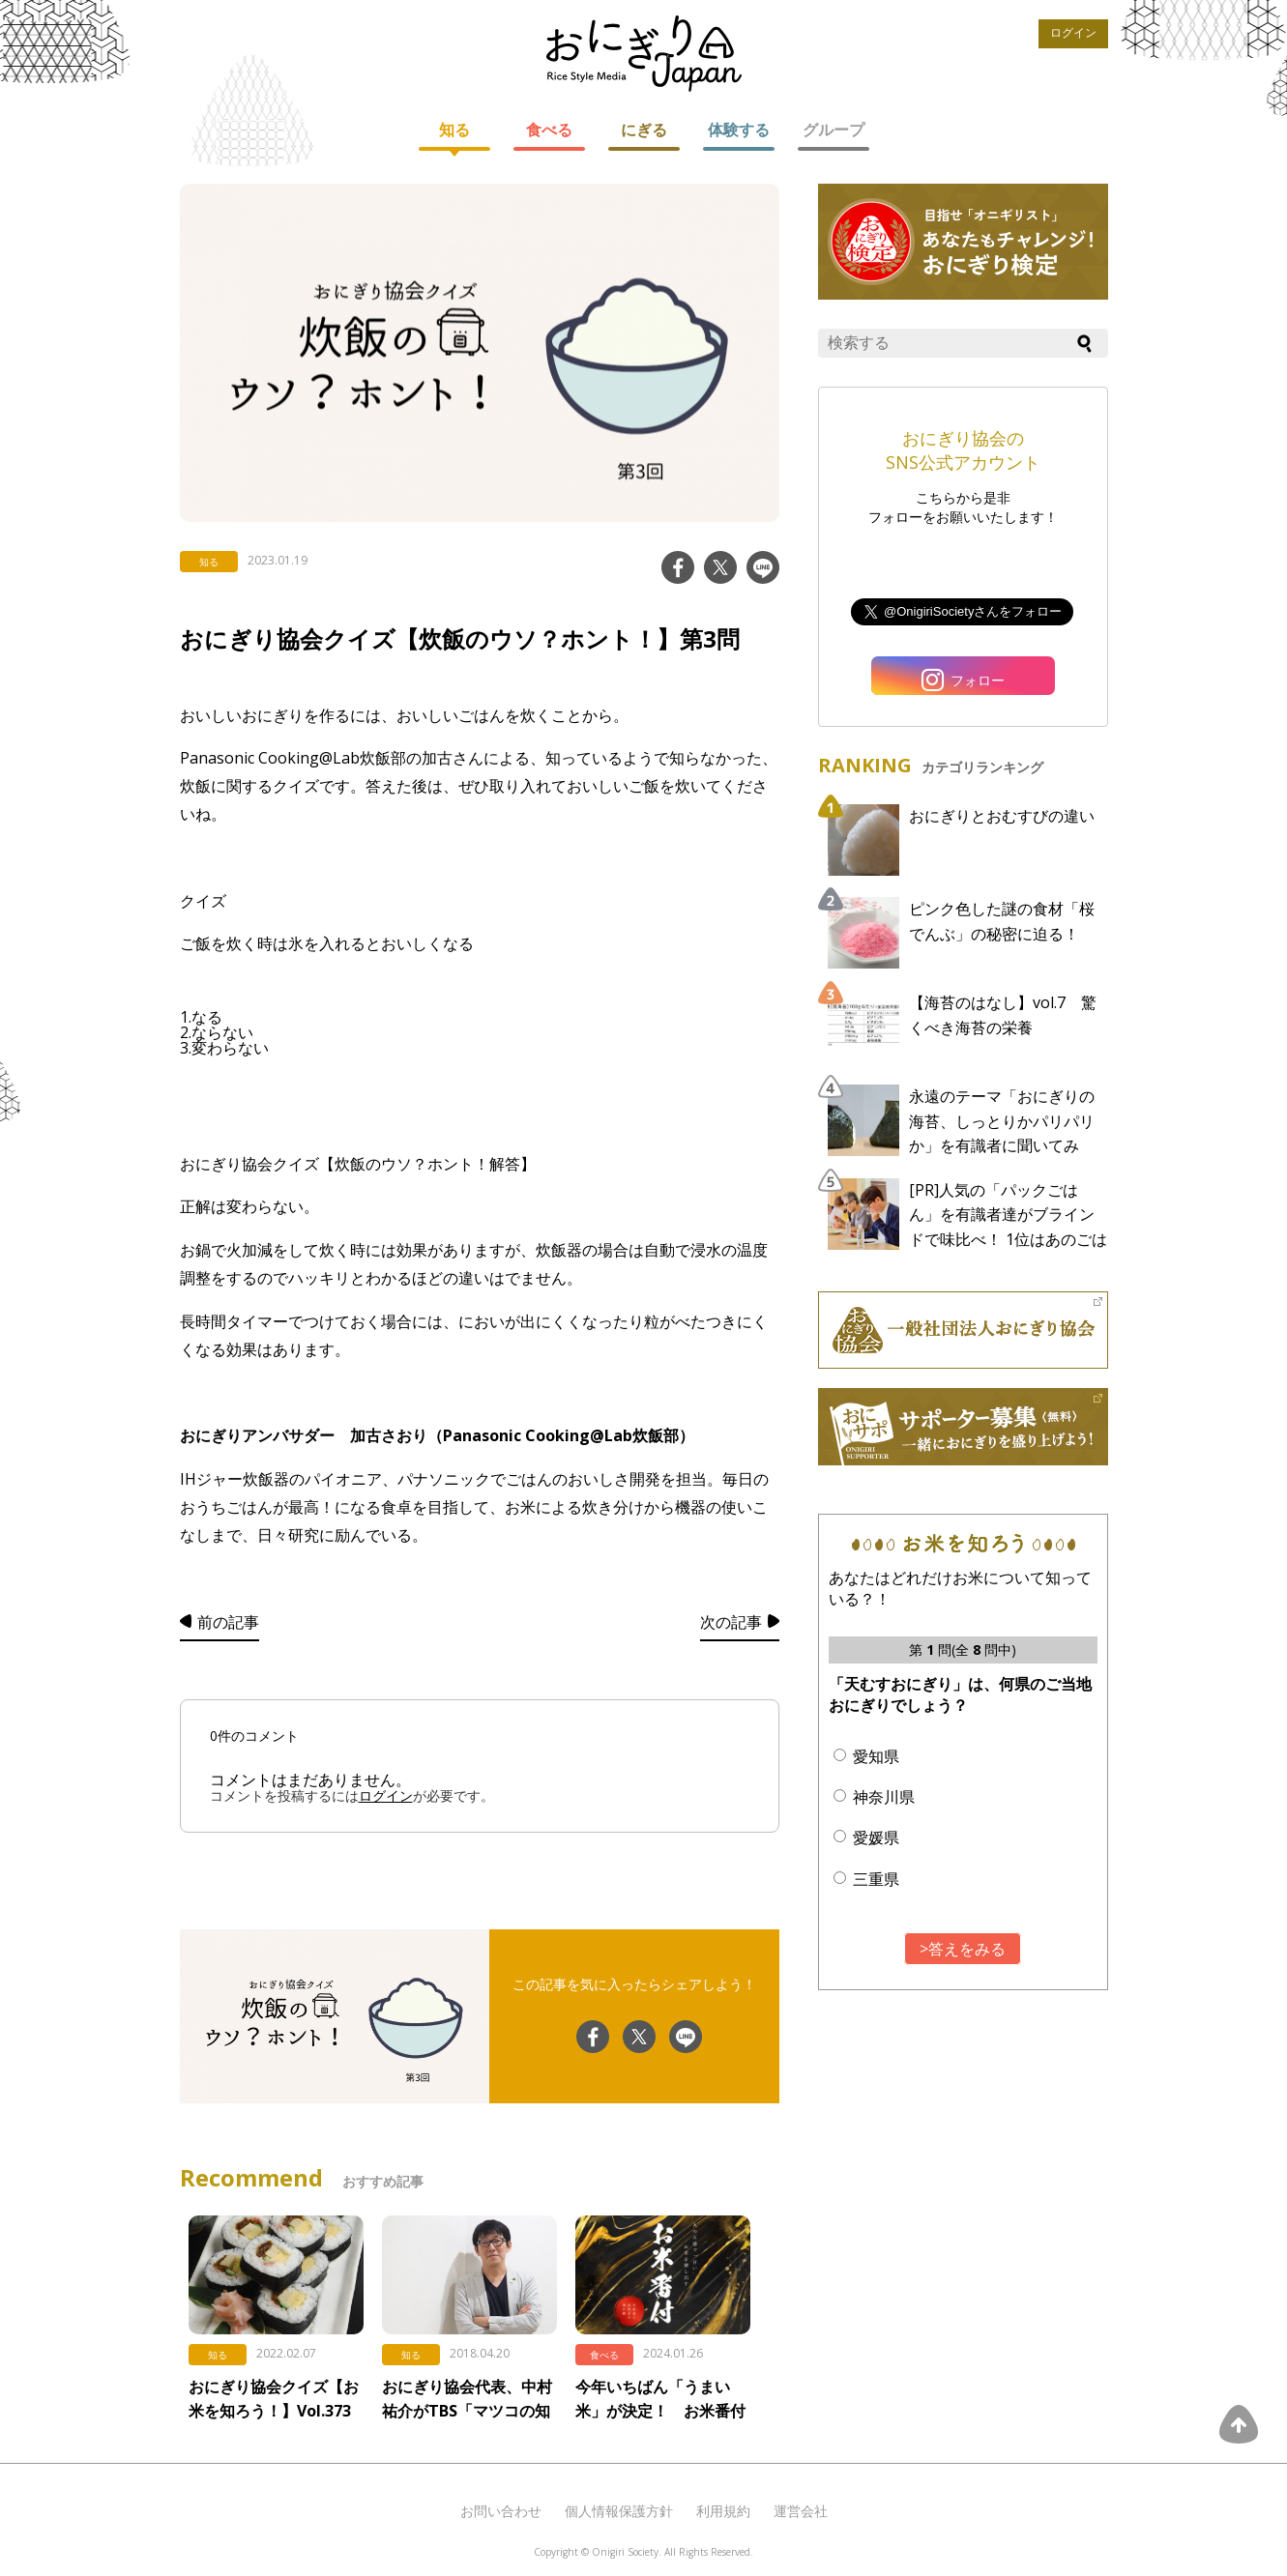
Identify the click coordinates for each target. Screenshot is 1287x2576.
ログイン (1073, 33)
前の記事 (228, 1622)
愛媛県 (876, 1837)
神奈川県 (884, 1797)
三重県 (876, 1879)
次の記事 (731, 1622)
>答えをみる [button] (963, 1948)
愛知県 (876, 1756)
